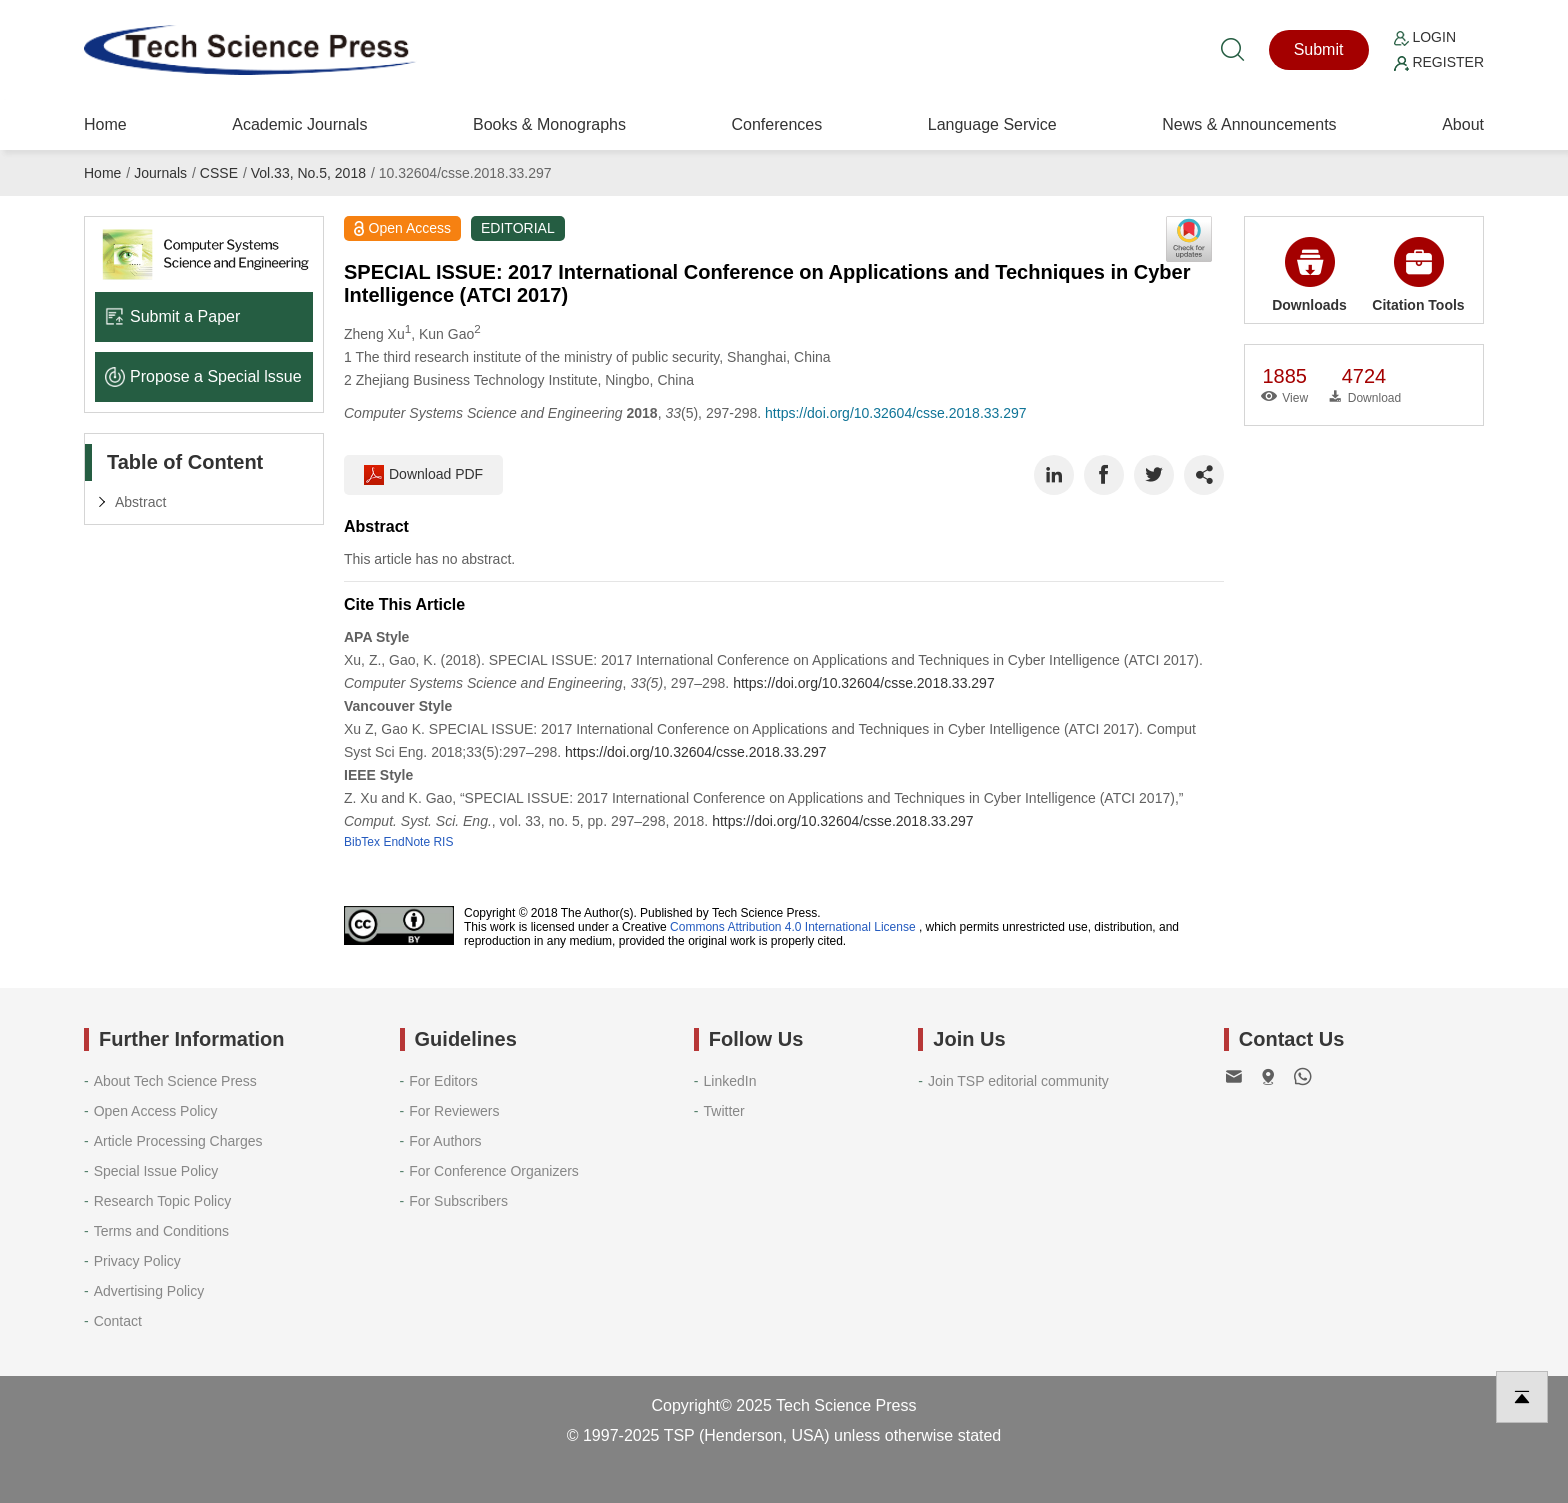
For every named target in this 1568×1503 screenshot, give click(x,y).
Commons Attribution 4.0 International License (792, 927)
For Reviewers (454, 1111)
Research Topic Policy (162, 1201)
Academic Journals (299, 124)
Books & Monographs (549, 124)
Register (1439, 62)
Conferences (776, 124)
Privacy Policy (137, 1261)
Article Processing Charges (178, 1141)
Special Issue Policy (156, 1171)
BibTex (362, 842)
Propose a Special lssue (203, 376)
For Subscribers (458, 1201)
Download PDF (423, 475)
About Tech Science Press (175, 1081)
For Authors (445, 1141)
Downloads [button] (1309, 275)
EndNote (406, 842)
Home (105, 124)
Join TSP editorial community (1018, 1081)
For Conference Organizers (494, 1171)
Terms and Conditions (161, 1231)
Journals (160, 173)
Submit (1319, 49)
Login (1425, 37)
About (1463, 124)
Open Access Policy (156, 1111)
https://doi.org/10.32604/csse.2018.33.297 (896, 413)
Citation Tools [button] (1418, 275)
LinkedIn (730, 1081)
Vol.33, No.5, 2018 (308, 173)
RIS (443, 842)
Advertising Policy (149, 1291)
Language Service (992, 124)
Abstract (140, 502)
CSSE (219, 173)
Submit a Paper (172, 316)
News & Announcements (1249, 124)
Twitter (724, 1111)
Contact (118, 1321)
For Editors (443, 1081)
